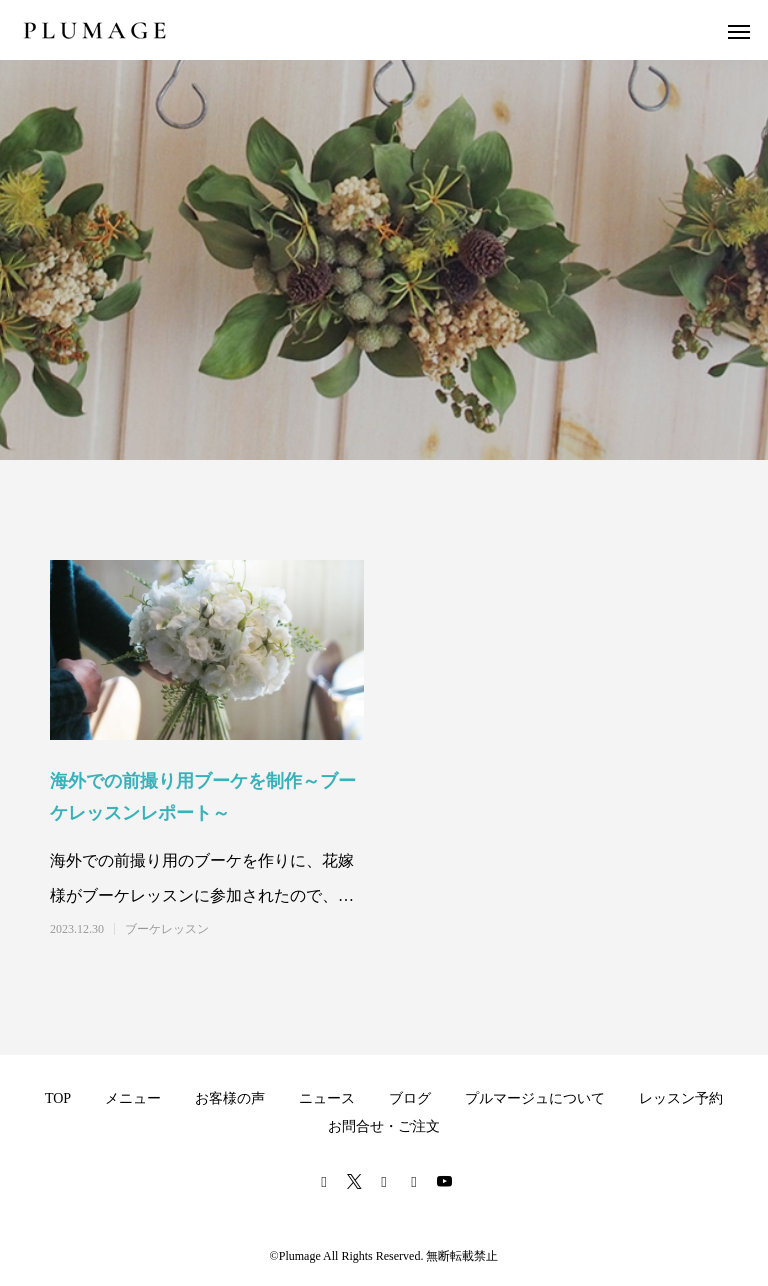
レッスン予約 (681, 1098)
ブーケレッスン (167, 929)
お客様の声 (230, 1098)
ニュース (327, 1098)
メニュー (133, 1098)
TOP (58, 1098)
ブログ (410, 1098)
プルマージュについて (535, 1098)
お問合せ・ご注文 (384, 1126)
